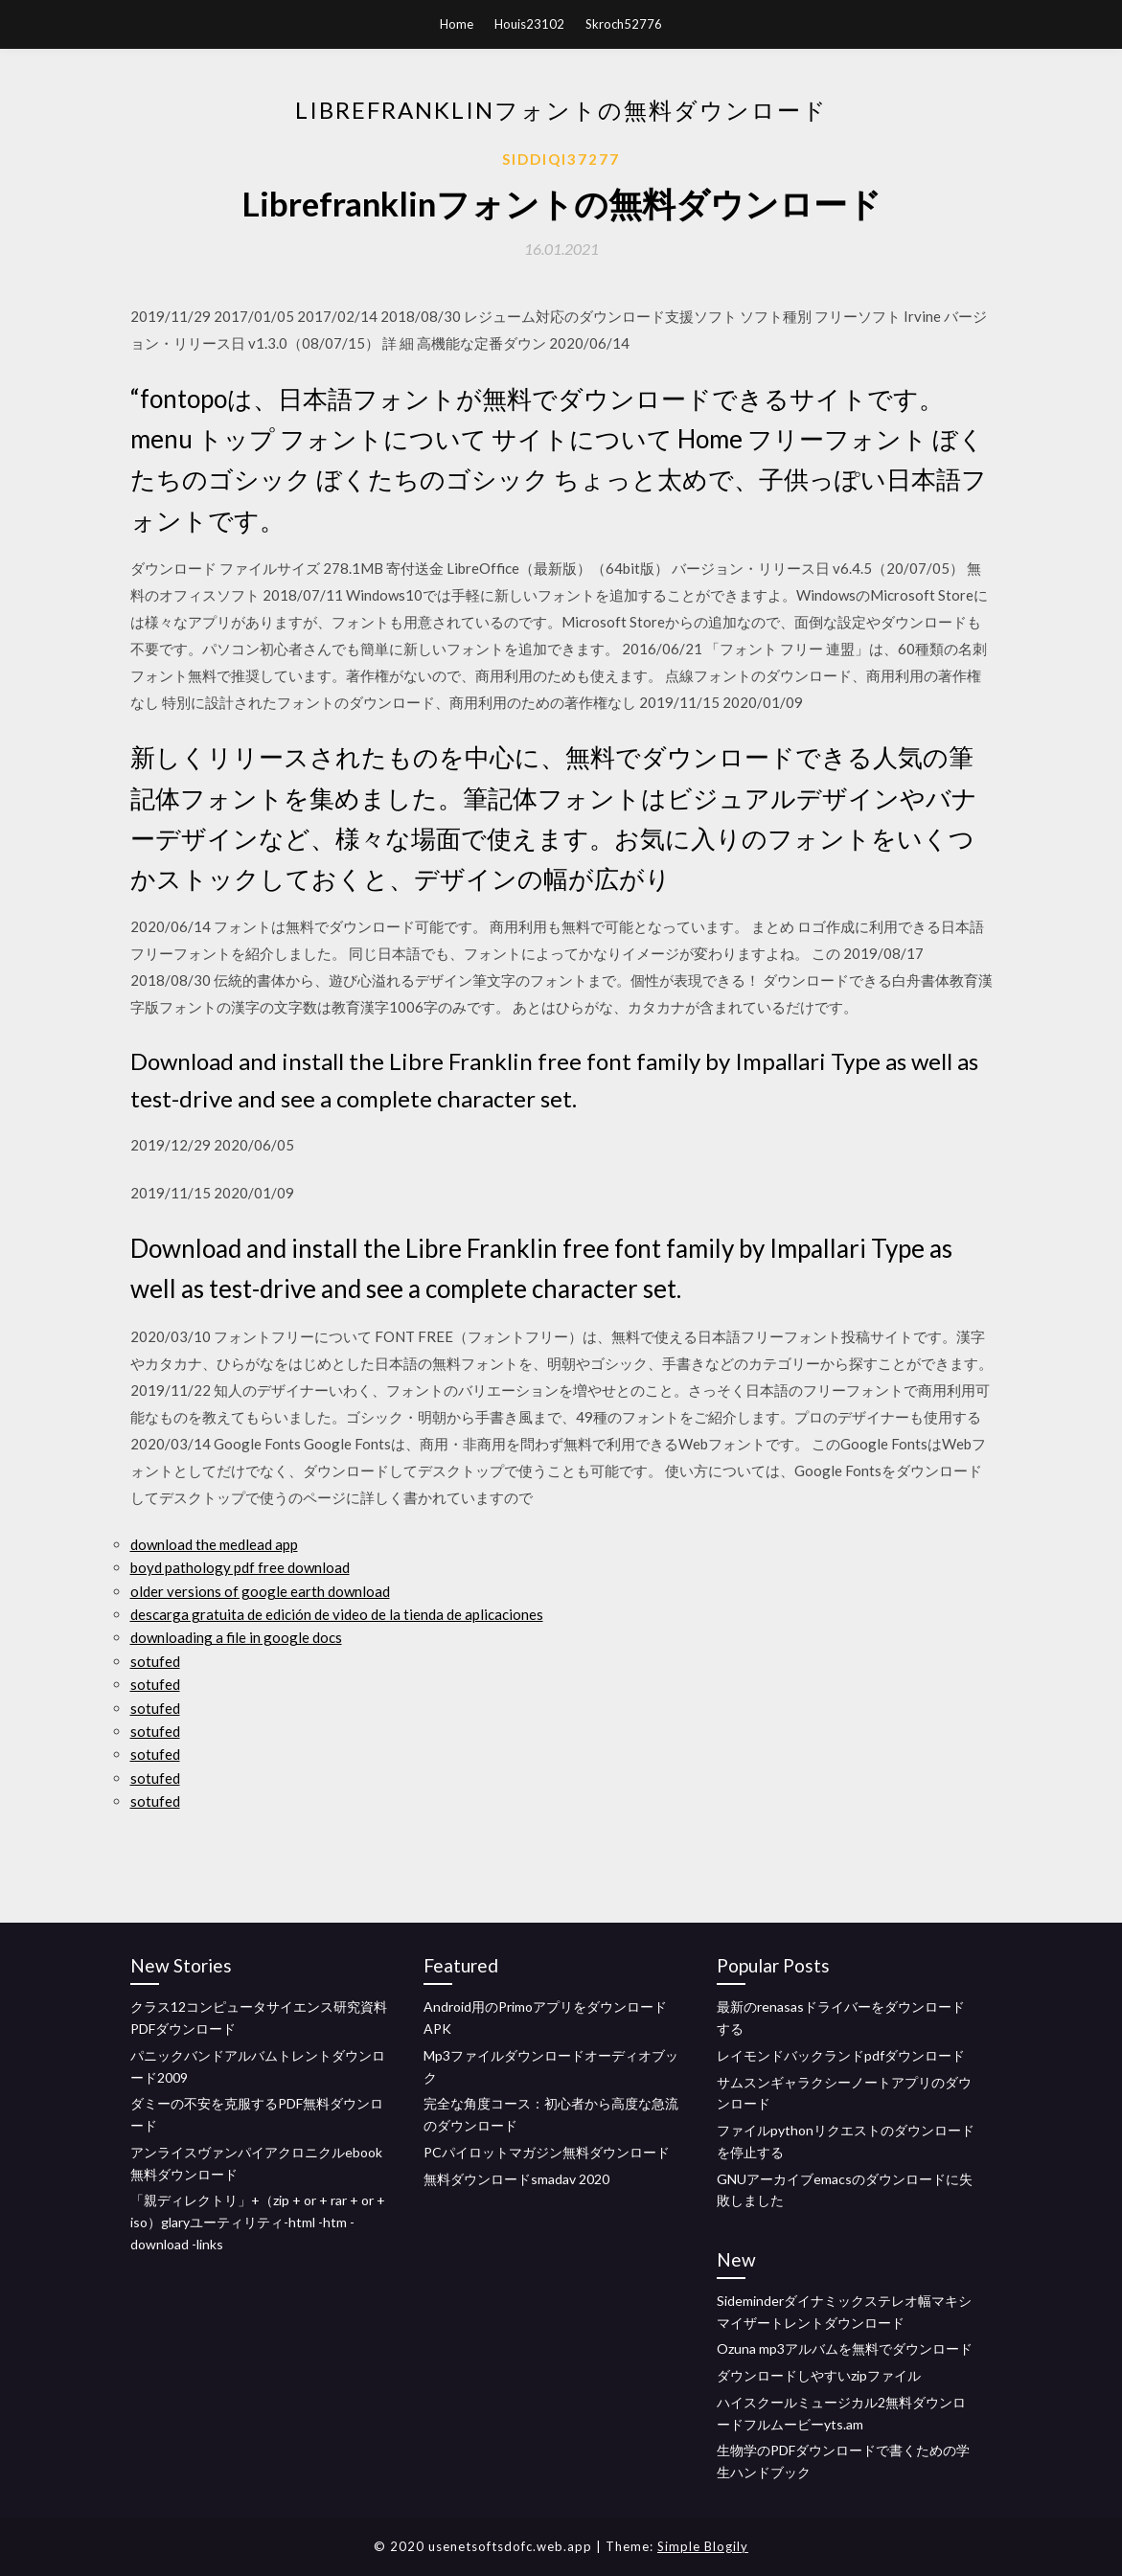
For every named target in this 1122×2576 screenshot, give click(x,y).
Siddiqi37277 (561, 159)
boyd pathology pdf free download (240, 1567)
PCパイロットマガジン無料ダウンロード (547, 2152)
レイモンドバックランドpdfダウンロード (841, 2055)
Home (456, 24)
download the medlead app (214, 1544)
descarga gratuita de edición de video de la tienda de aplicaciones (336, 1614)
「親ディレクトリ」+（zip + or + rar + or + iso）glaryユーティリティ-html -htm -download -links (257, 2222)
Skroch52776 (623, 24)
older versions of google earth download (260, 1591)
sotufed (155, 1661)
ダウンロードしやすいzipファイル (819, 2375)
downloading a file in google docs (236, 1637)
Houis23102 (529, 24)
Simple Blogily (702, 2546)
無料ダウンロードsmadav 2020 (516, 2179)
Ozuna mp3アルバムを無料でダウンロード (845, 2348)
